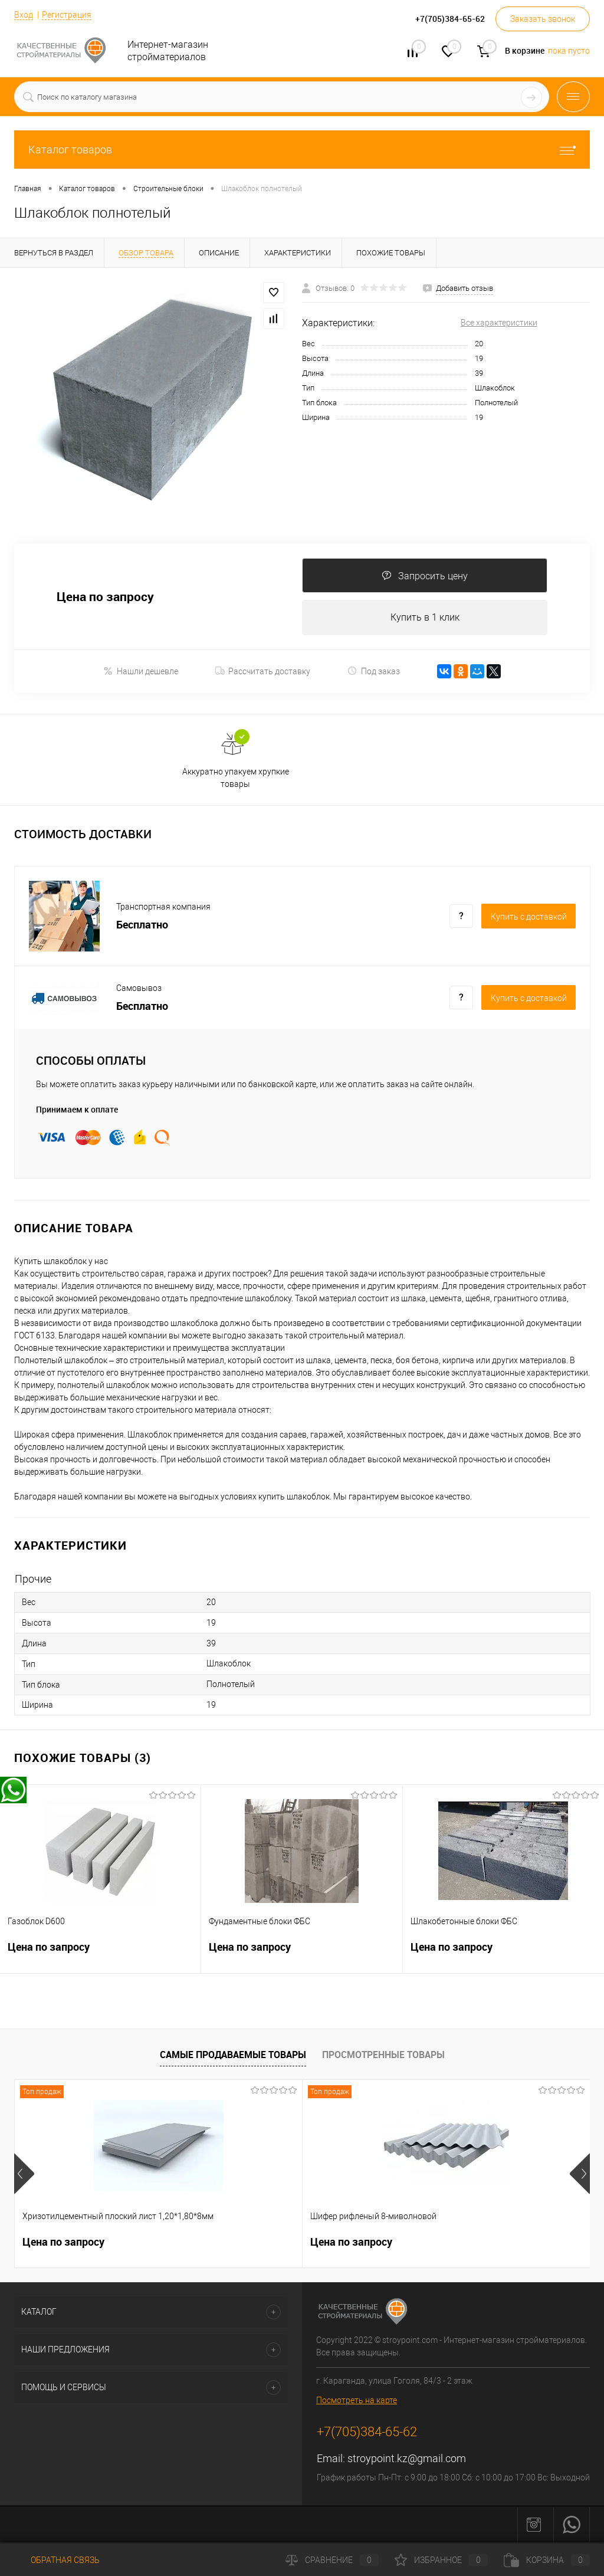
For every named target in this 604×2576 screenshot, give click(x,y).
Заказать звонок (542, 19)
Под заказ (373, 672)
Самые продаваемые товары (233, 2055)
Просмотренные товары (383, 2055)
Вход (23, 14)
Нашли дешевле (140, 672)
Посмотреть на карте (356, 2401)
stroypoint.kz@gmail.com (406, 2459)
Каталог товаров (302, 149)
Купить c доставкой (529, 917)
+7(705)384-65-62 (367, 2433)
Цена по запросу (105, 597)
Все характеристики (499, 322)
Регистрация (66, 14)
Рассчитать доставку (262, 672)
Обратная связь (57, 2560)
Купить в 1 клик (424, 618)
